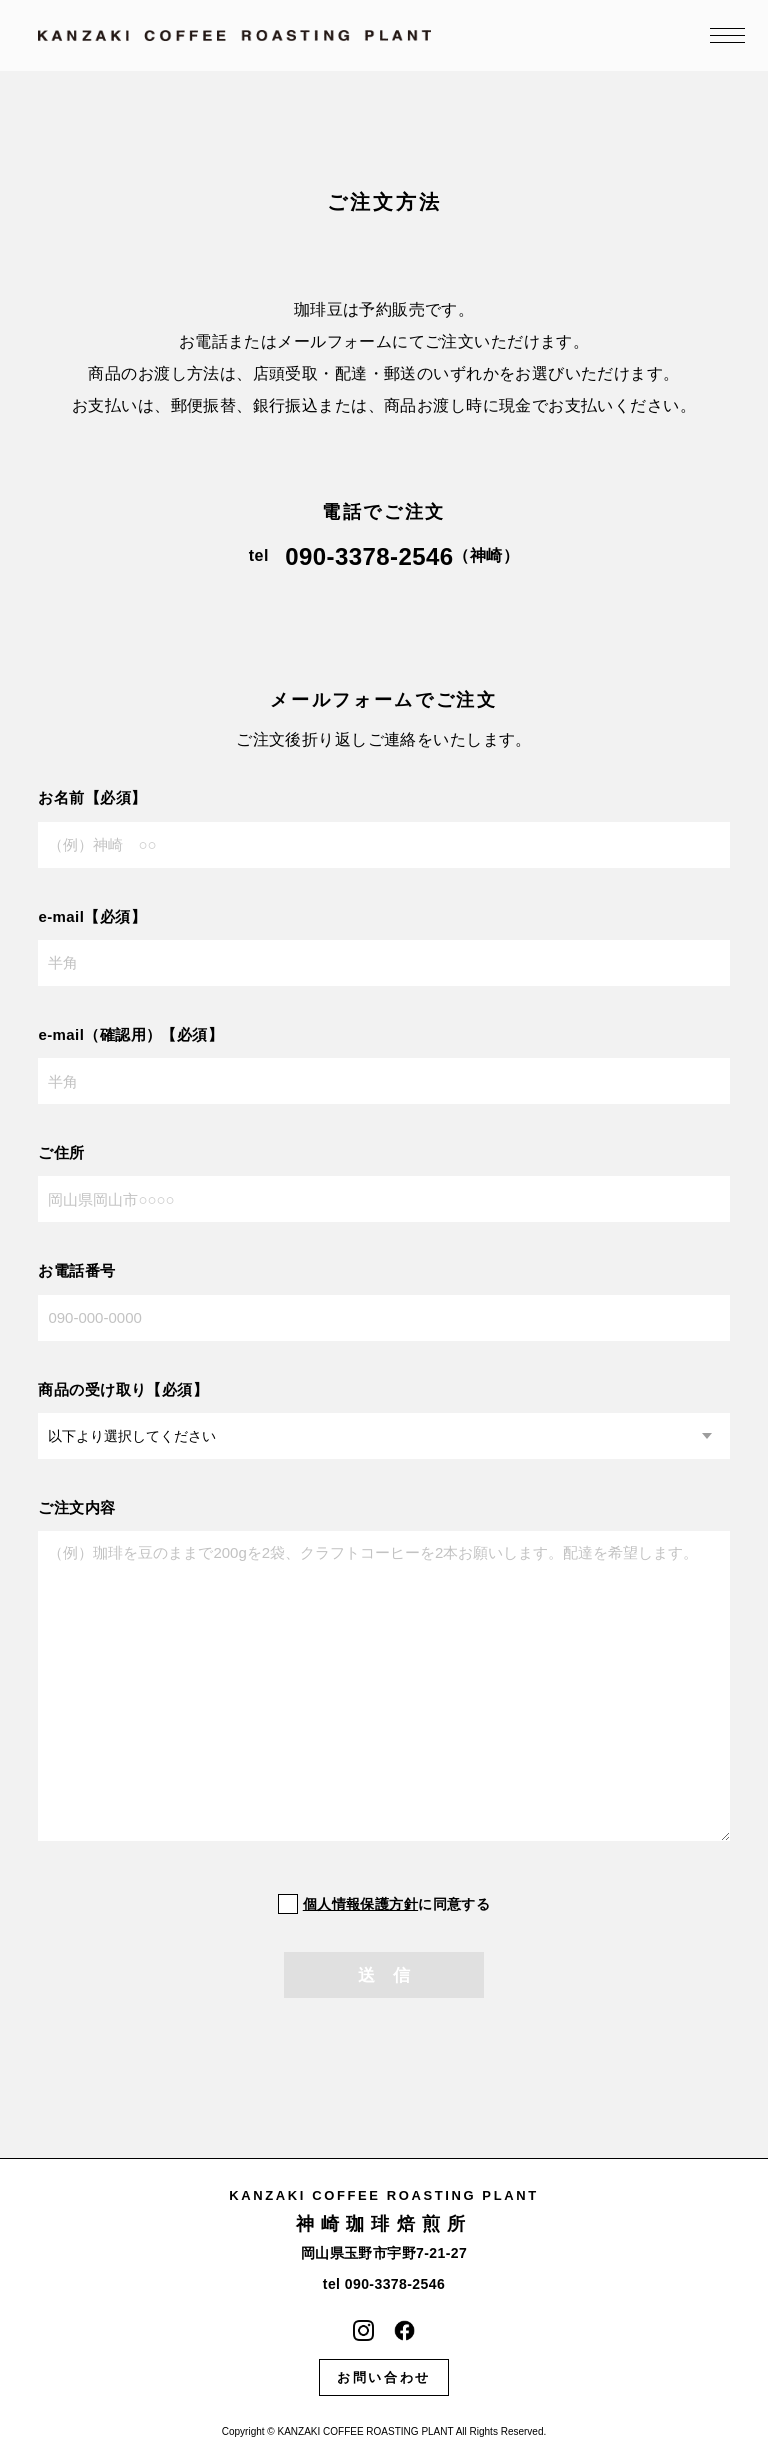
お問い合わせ (384, 2377)
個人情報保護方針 (360, 1904)
